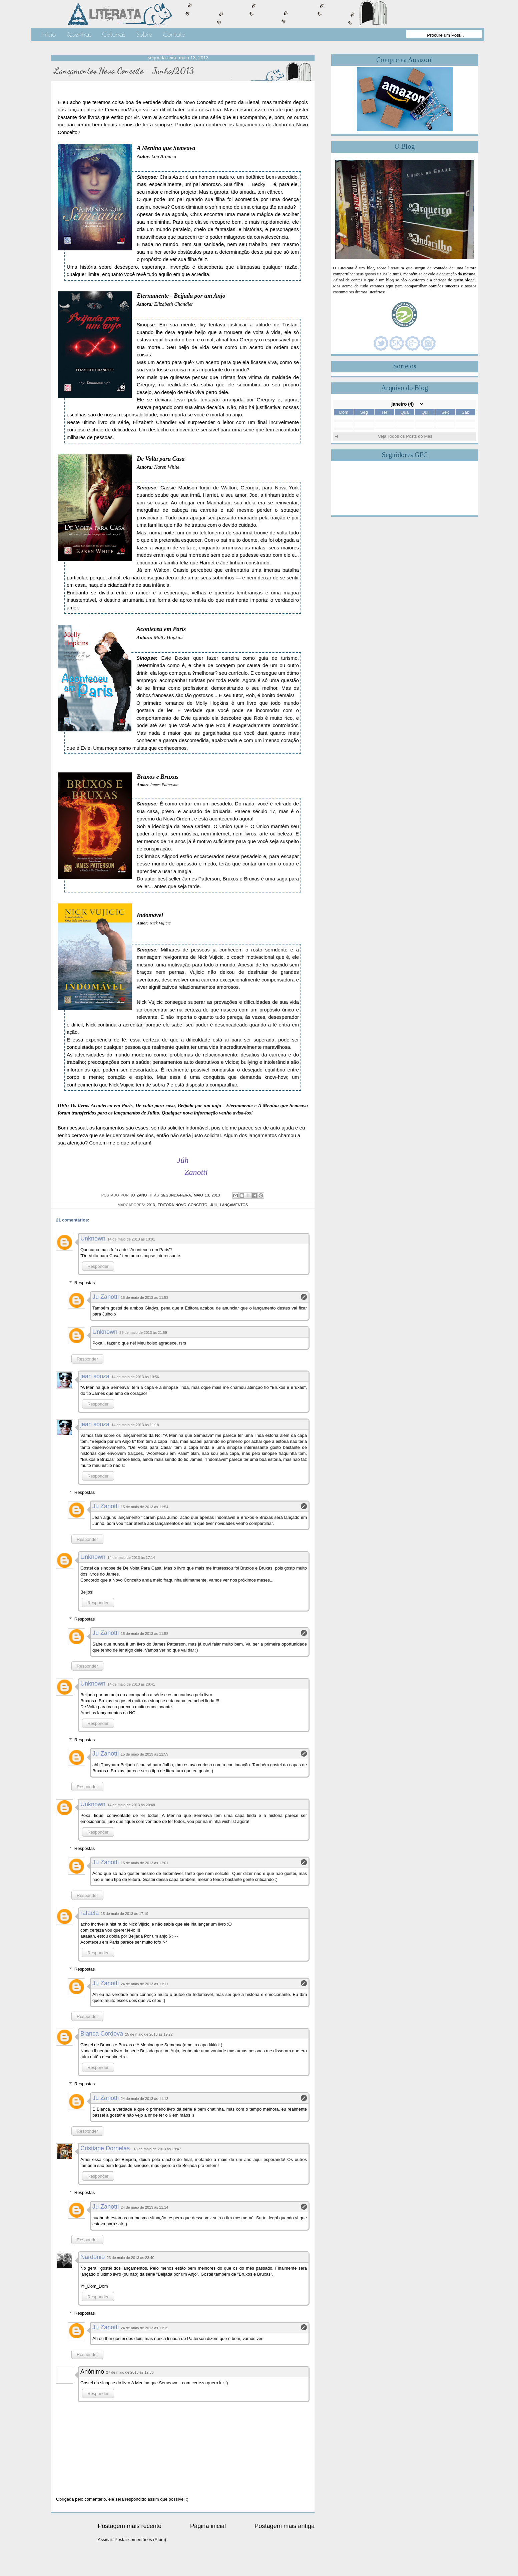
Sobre (144, 34)
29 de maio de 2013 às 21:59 (143, 1333)
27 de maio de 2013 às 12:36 (130, 2372)
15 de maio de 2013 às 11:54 (144, 1507)
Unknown (92, 1238)
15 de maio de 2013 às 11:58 (144, 1634)
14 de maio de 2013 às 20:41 (131, 1684)
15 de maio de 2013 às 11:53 (144, 1298)
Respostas (84, 1282)
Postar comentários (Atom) (140, 2539)
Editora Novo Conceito (182, 1205)
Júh (213, 1205)
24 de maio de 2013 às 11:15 (144, 2328)
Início (48, 34)
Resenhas (78, 34)
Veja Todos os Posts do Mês (405, 436)
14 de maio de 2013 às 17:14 (131, 1558)
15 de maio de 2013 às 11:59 (144, 1754)
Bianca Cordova (101, 2033)
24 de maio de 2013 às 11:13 (144, 2099)
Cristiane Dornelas (105, 2148)
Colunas (113, 34)
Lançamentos (234, 1205)
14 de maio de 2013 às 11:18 (135, 1425)
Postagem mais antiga (284, 2526)
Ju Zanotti (105, 1297)
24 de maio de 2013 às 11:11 (144, 1984)
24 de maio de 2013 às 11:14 (144, 2207)
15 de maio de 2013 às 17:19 (124, 1914)
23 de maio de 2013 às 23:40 (130, 2258)
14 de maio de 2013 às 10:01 (131, 1239)
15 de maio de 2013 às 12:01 (144, 1863)
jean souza (94, 1376)
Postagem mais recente (129, 2526)
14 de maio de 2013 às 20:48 (131, 1805)
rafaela (89, 1913)
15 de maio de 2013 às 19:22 (149, 2034)
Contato (174, 34)
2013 (151, 1205)
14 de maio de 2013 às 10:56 (135, 1377)
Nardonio (92, 2257)
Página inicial (208, 2526)
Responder (98, 1266)
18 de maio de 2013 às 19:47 (157, 2149)
